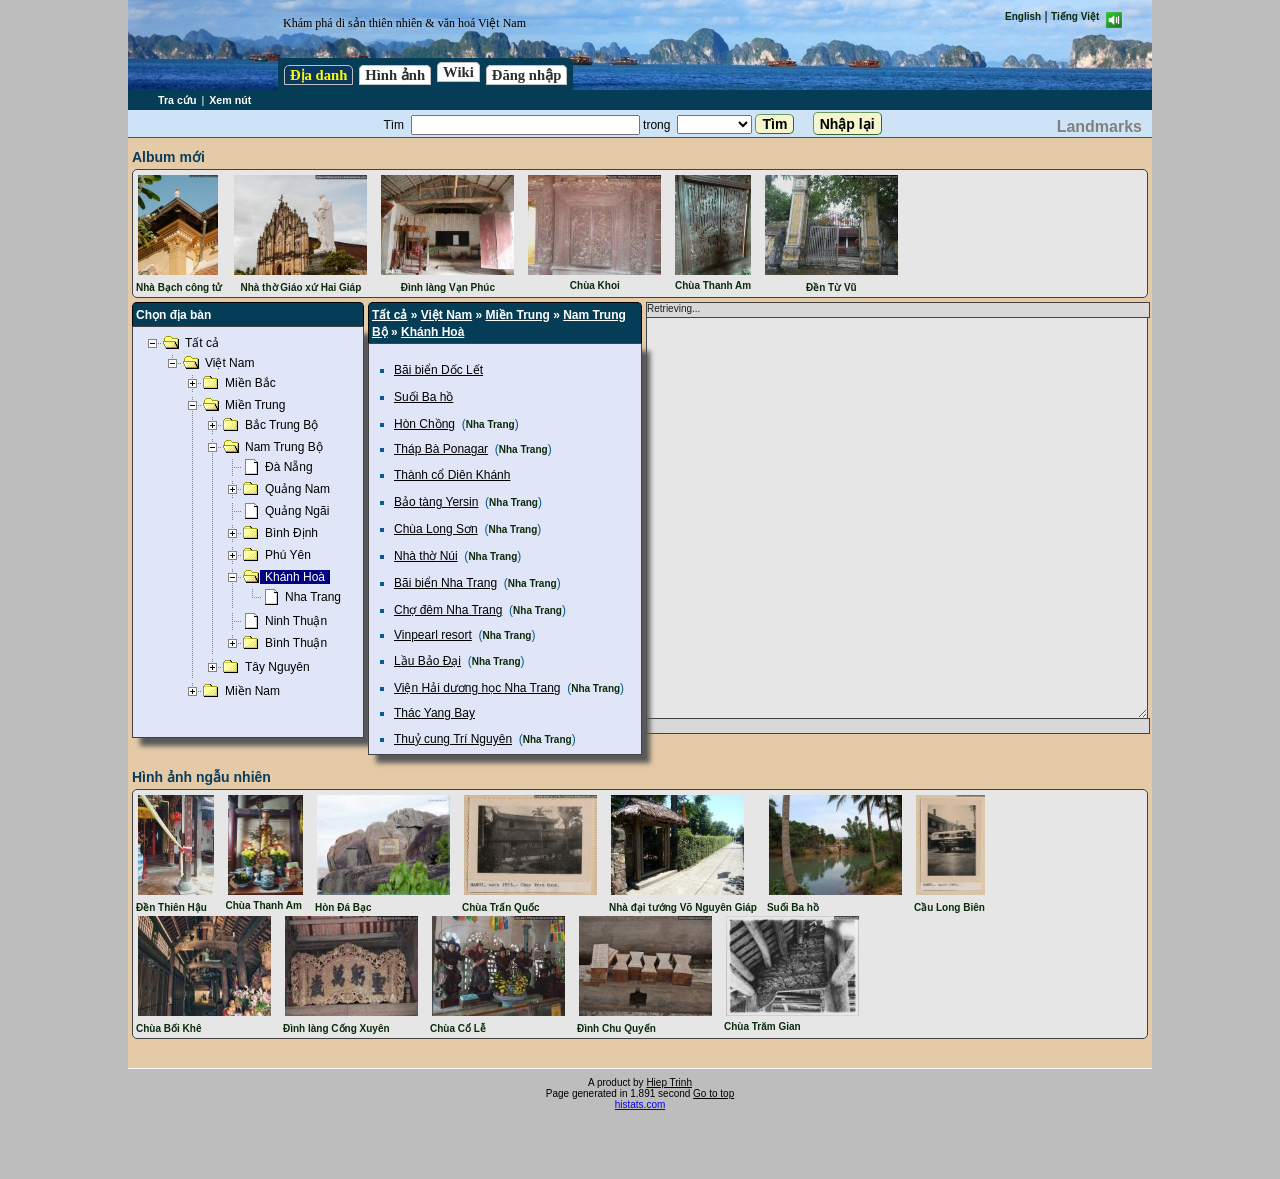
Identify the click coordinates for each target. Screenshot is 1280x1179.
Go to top (713, 1093)
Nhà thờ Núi (426, 556)
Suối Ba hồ (423, 397)
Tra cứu (177, 100)
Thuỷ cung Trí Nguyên (453, 739)
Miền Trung (518, 315)
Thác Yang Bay (434, 713)
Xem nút (230, 100)
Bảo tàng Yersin (436, 502)
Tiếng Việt (1075, 16)
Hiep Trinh (669, 1082)
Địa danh (318, 75)
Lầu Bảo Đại (427, 661)
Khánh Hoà (432, 332)
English (1023, 16)
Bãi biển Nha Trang (445, 583)
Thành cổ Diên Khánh (452, 475)
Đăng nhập (527, 75)
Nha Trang (490, 424)
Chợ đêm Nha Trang (448, 610)
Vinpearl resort (433, 635)
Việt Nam (446, 315)
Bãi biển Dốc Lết (438, 370)
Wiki (458, 72)
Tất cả (389, 315)
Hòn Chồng (424, 424)
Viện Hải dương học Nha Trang (477, 688)
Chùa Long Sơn (436, 529)
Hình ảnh (395, 75)
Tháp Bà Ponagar (441, 449)
